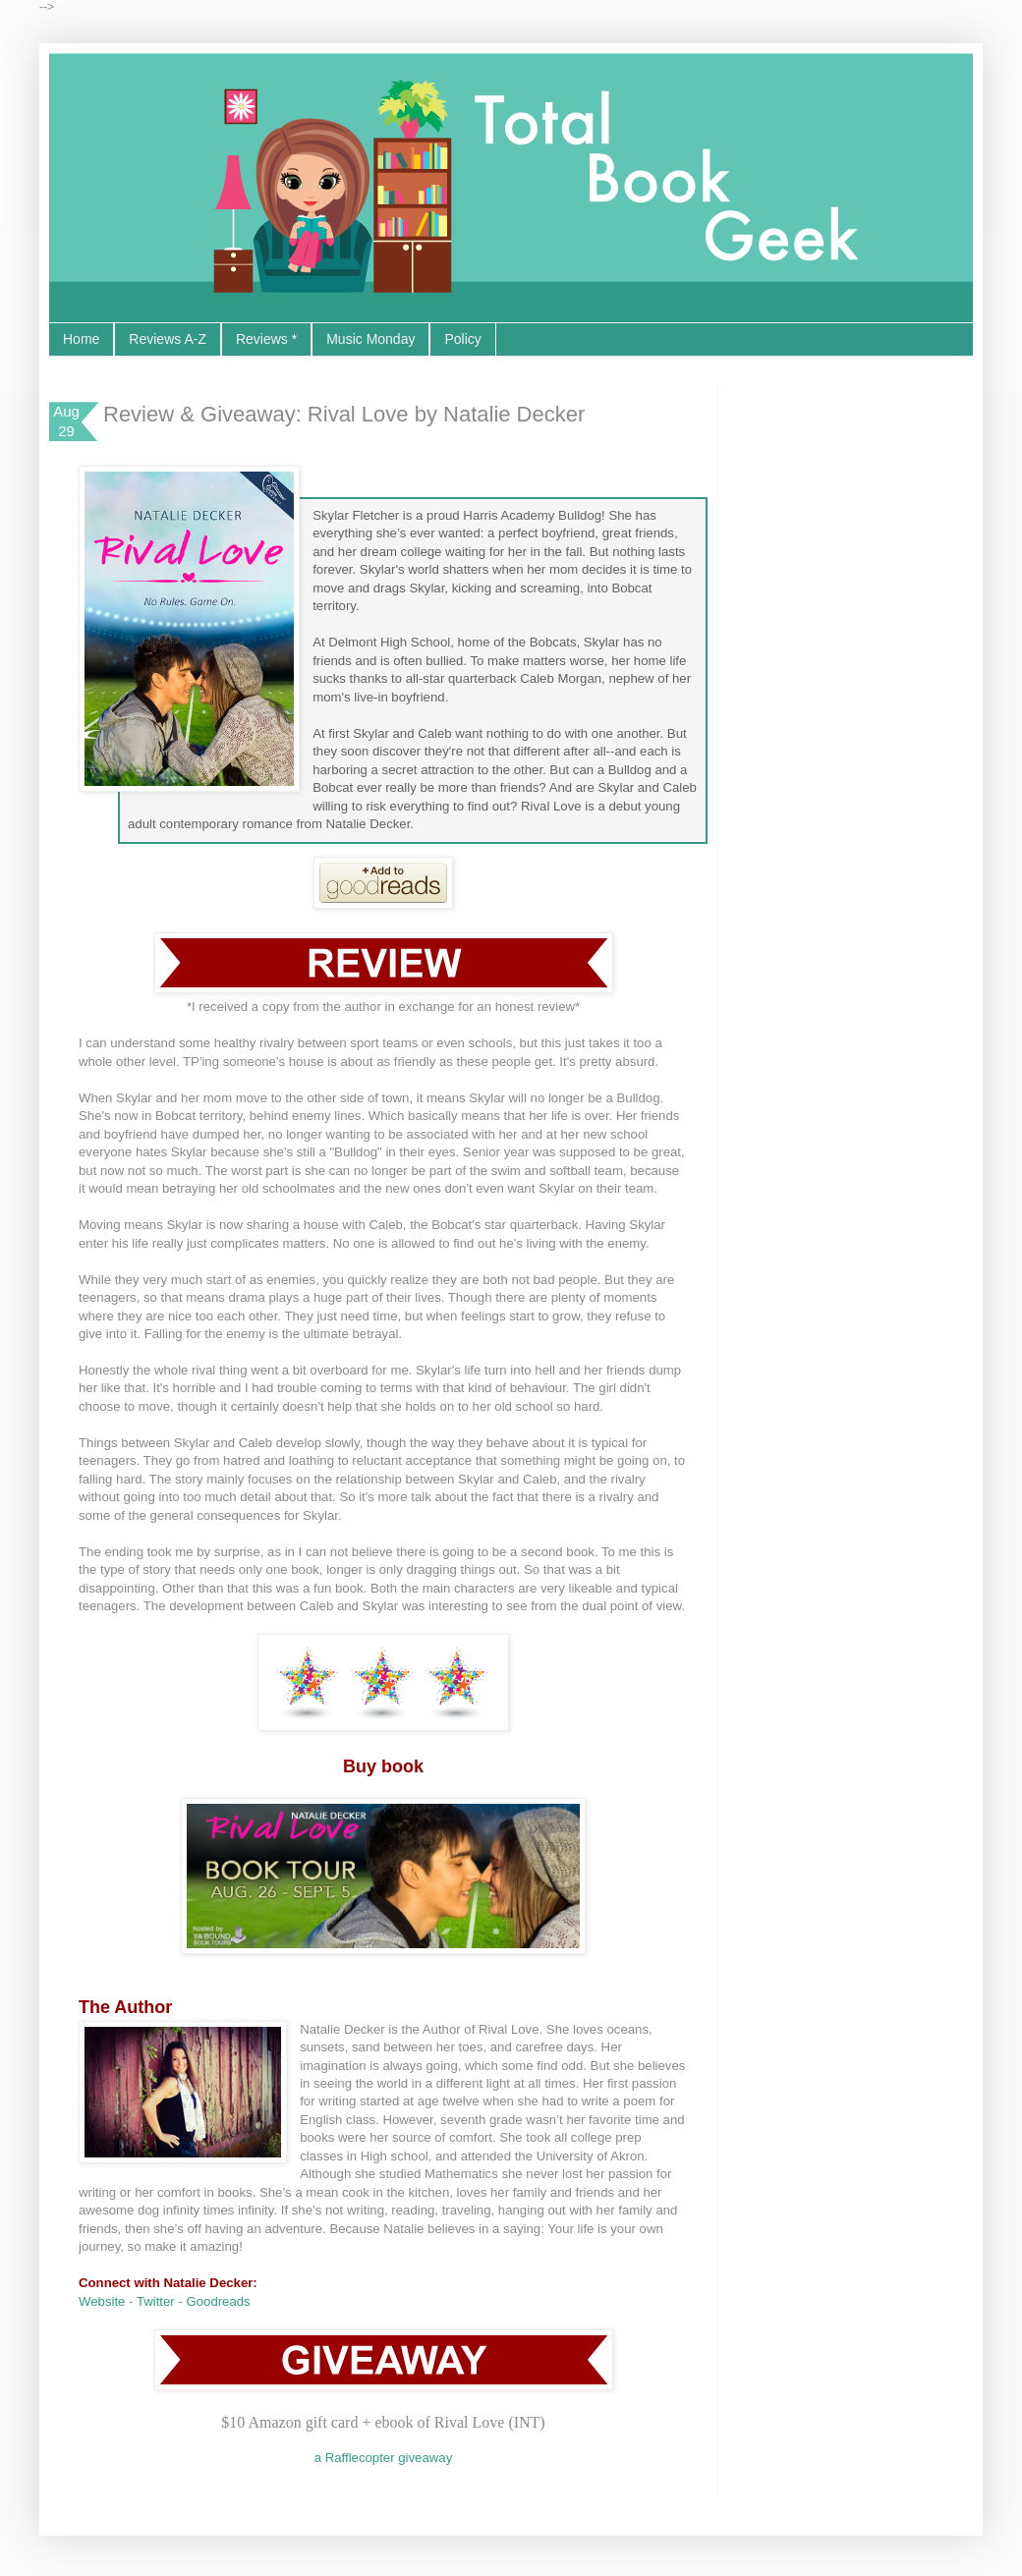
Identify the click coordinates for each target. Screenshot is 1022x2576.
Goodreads (218, 2301)
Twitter (156, 2301)
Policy (462, 339)
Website (102, 2301)
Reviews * (266, 339)
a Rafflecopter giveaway (383, 2457)
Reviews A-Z (167, 339)
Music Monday (370, 339)
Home (81, 339)
